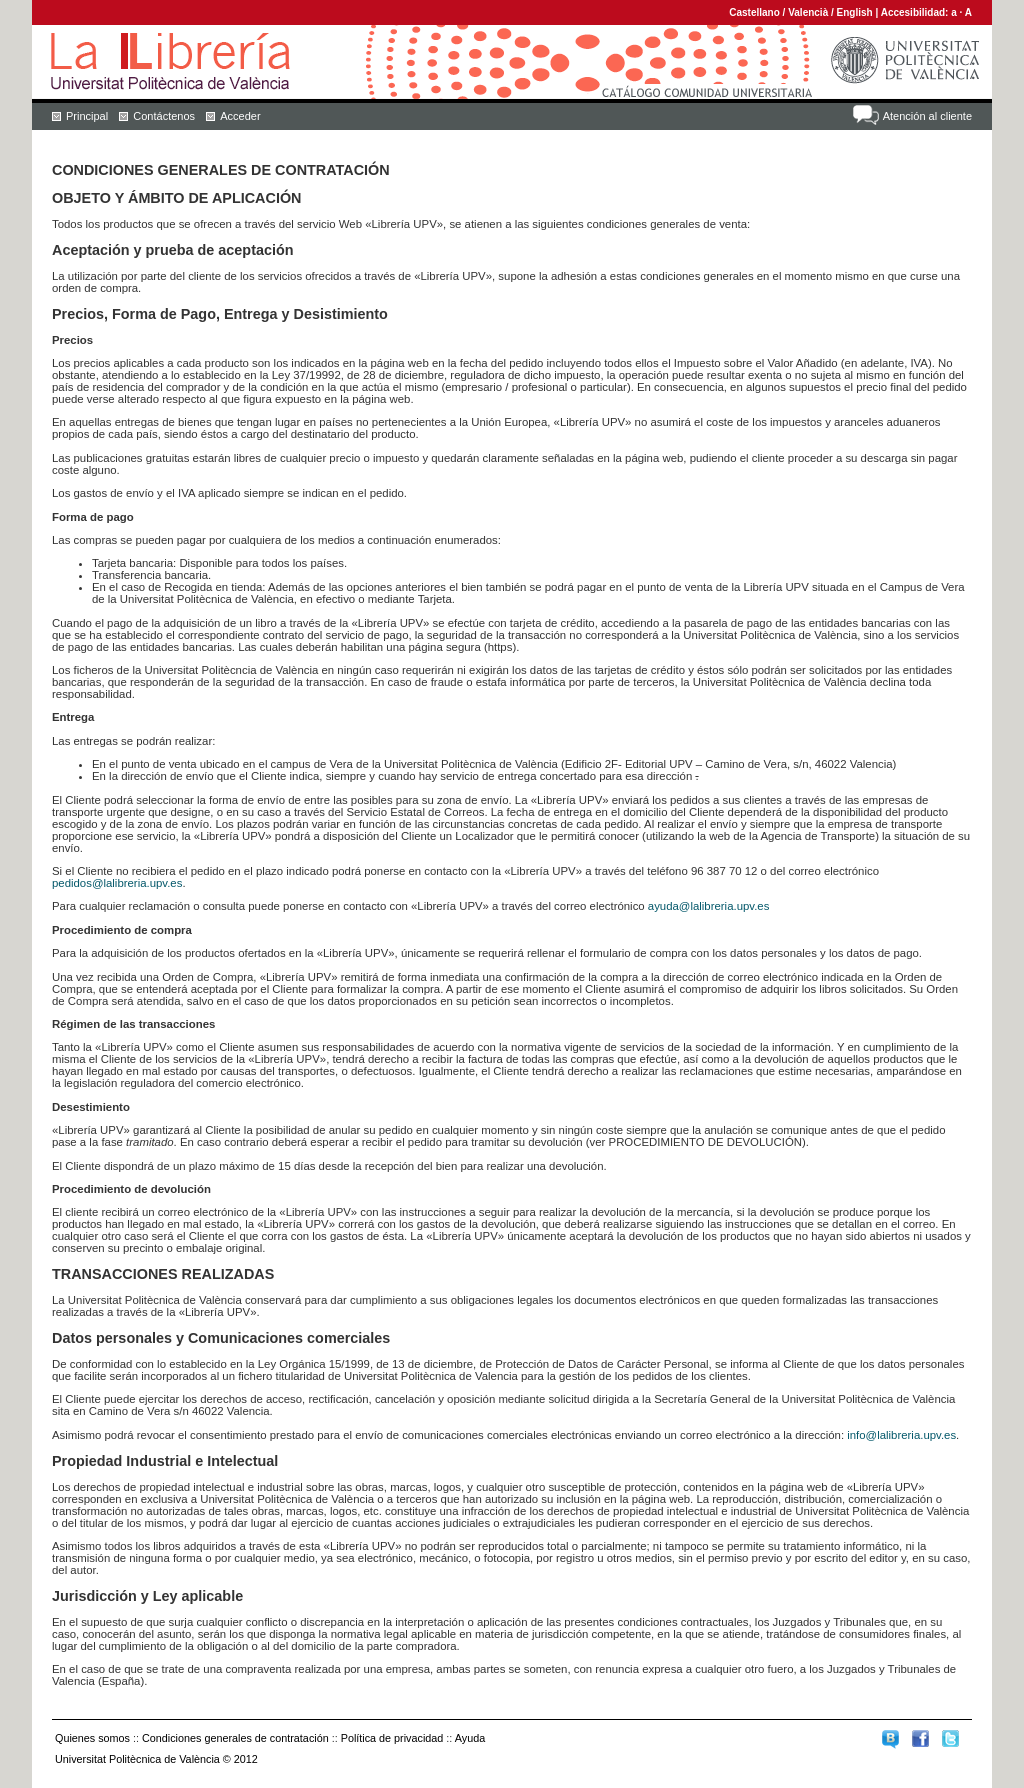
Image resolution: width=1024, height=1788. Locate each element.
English (855, 12)
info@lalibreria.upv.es (901, 1435)
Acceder (240, 116)
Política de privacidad (392, 1738)
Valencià (808, 12)
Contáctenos (164, 116)
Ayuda (470, 1738)
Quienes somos (92, 1738)
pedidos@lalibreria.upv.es (117, 883)
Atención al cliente (927, 116)
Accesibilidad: (916, 12)
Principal (87, 116)
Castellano (754, 12)
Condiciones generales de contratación (235, 1738)
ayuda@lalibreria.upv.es (709, 906)
